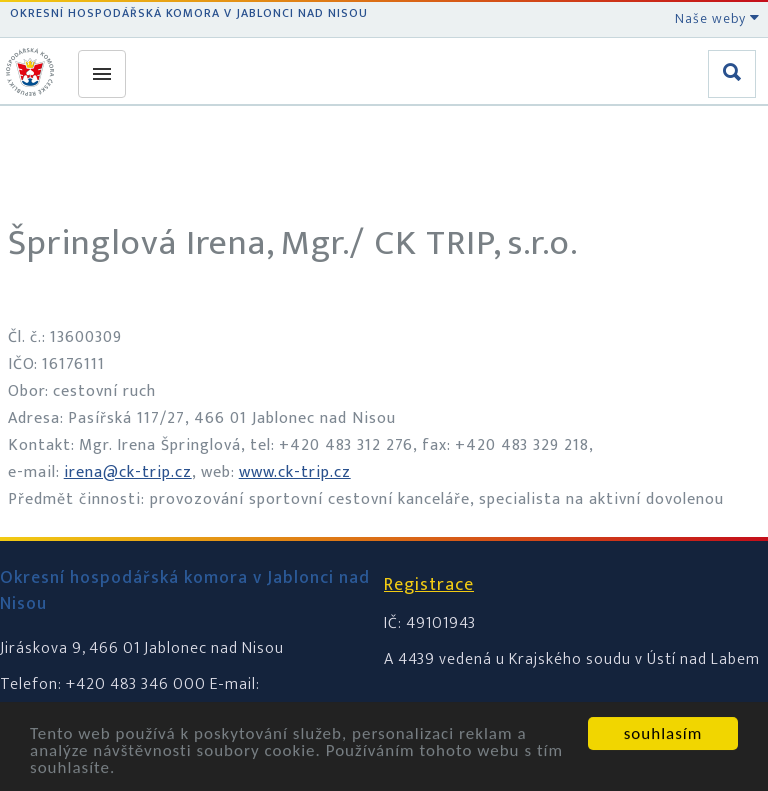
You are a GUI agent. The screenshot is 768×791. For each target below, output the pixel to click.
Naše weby (717, 18)
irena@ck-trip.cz (128, 472)
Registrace (429, 585)
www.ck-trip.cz (295, 472)
